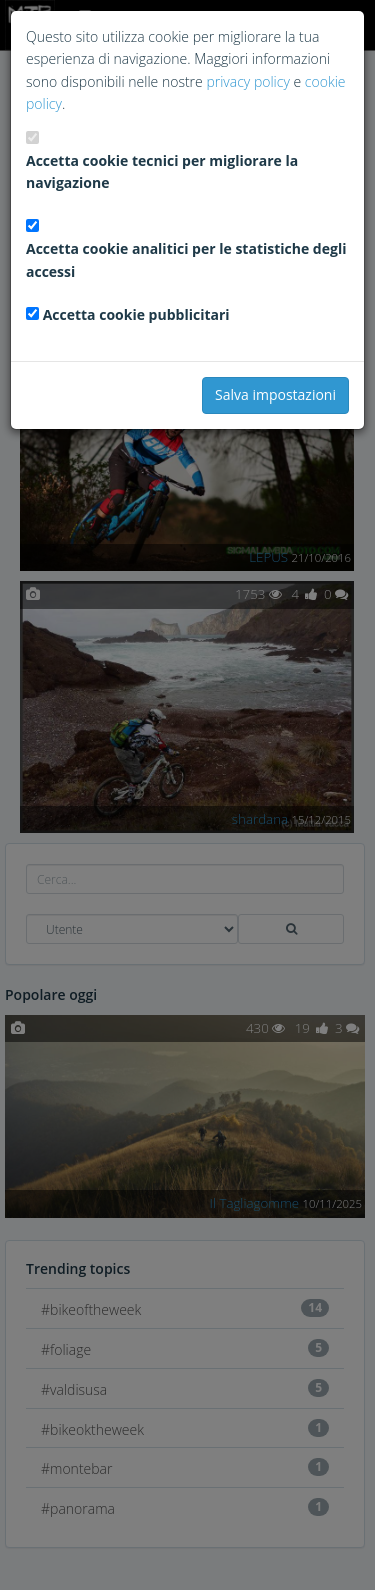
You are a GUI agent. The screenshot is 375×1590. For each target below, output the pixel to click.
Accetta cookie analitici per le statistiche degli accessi (186, 259)
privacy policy (247, 81)
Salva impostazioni (275, 394)
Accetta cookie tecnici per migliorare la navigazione (162, 171)
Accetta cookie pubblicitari (136, 314)
